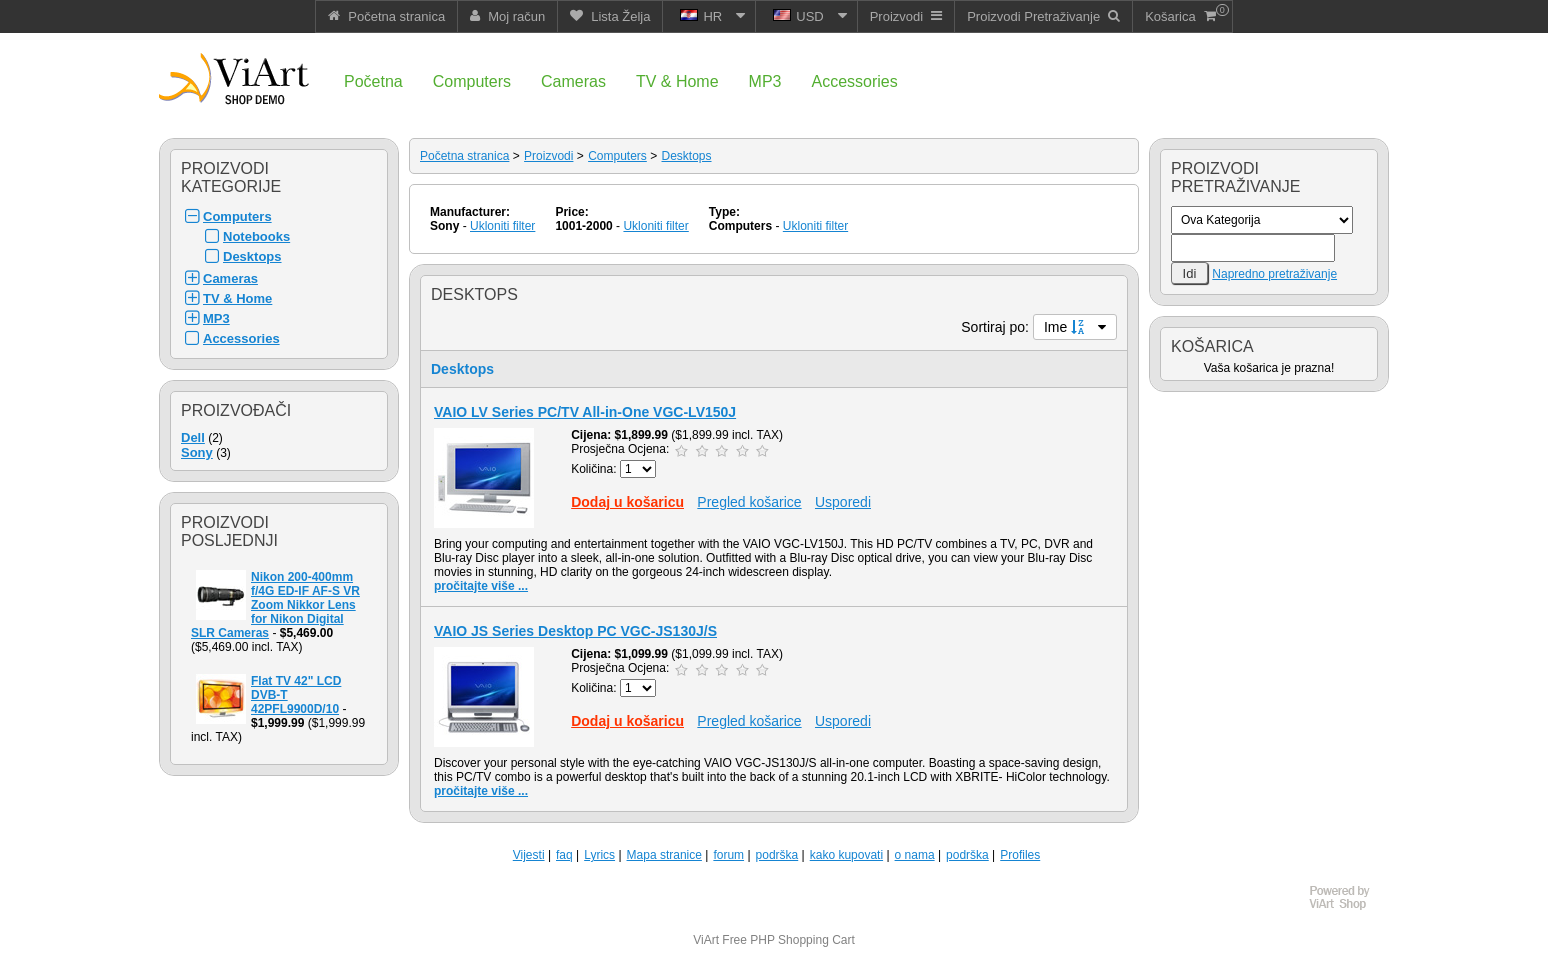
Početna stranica (464, 156)
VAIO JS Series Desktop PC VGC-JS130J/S (575, 631)
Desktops (252, 256)
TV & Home (237, 298)
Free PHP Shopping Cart (788, 940)
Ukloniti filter (502, 226)
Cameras (230, 278)
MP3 (216, 318)
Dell (193, 437)
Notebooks (256, 236)
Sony (197, 452)
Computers (237, 216)
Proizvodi (548, 156)
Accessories (241, 338)
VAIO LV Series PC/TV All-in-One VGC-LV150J (585, 412)
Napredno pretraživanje (1274, 274)
